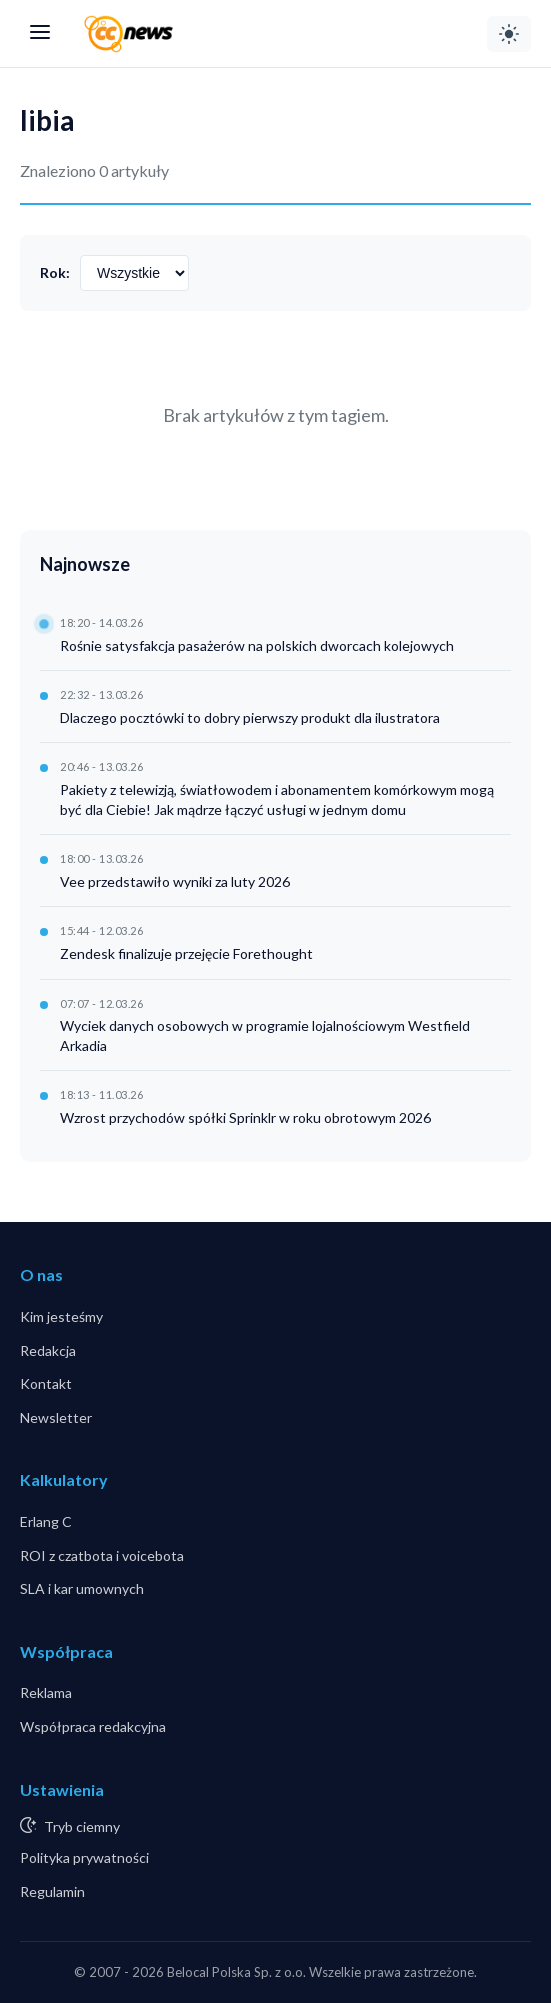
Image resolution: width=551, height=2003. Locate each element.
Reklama (46, 1692)
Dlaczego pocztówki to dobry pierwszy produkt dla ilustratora (250, 717)
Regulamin (52, 1891)
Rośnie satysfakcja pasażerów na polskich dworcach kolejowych (257, 645)
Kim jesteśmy (61, 1316)
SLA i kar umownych (82, 1588)
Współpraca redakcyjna (93, 1726)
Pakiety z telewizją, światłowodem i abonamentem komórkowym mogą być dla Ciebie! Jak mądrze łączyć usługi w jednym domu (277, 799)
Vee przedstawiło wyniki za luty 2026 (175, 881)
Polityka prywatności (84, 1857)
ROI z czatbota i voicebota (102, 1555)
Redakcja (48, 1350)
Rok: (55, 272)
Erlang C (46, 1521)
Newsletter (56, 1417)
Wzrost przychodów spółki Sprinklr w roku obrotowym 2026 (245, 1117)
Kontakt (46, 1383)
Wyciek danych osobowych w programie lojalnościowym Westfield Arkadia (265, 1035)
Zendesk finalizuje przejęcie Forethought (186, 953)
